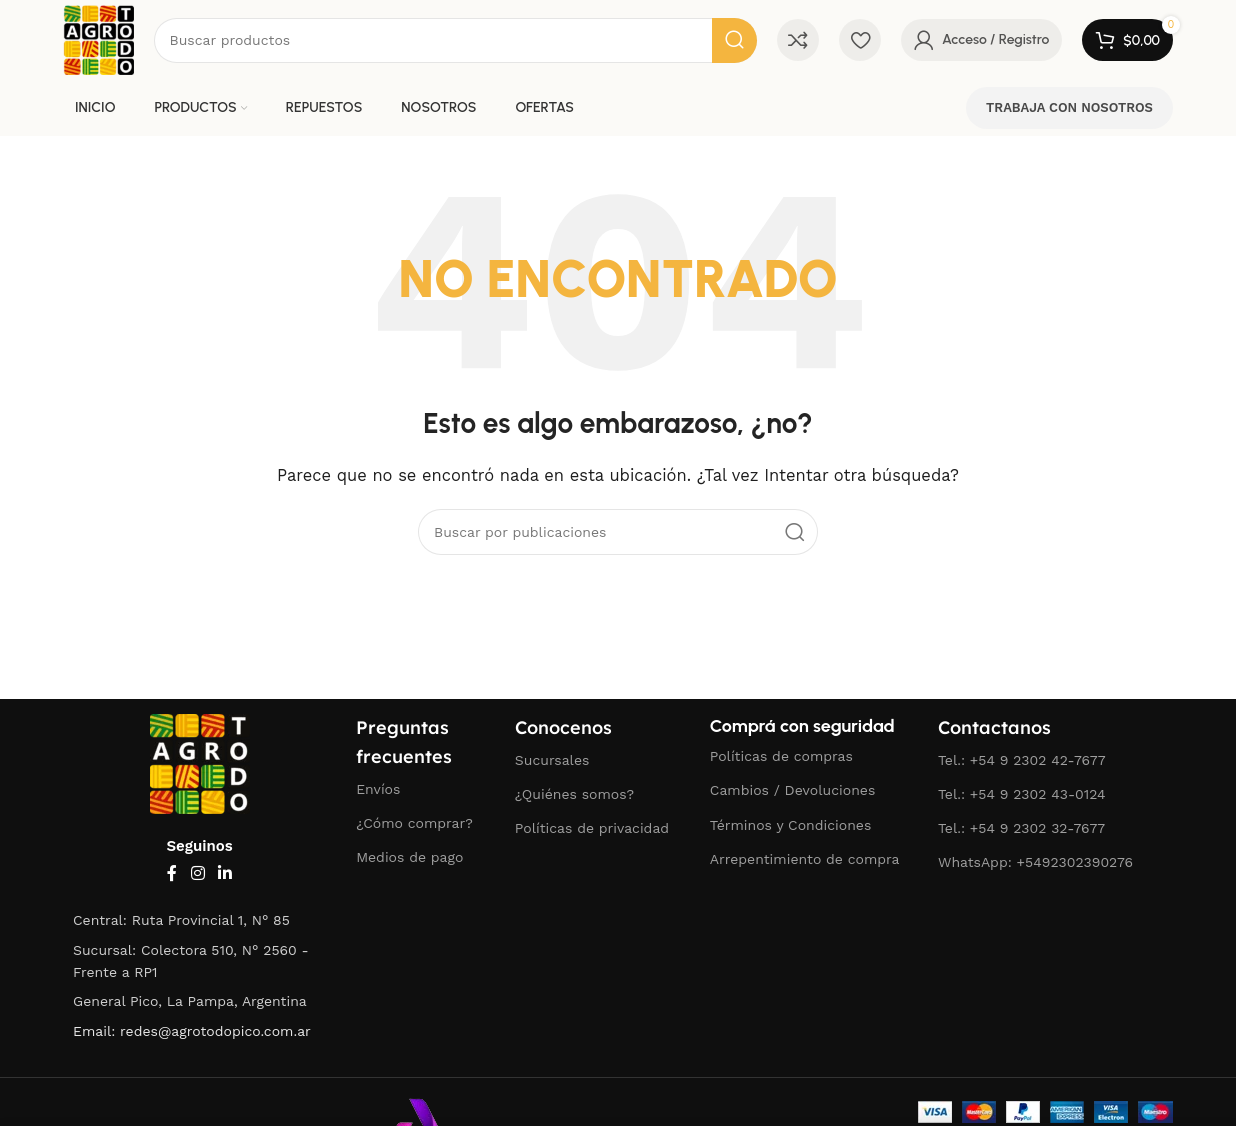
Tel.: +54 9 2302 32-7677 (1021, 828)
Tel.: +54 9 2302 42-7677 (1022, 760)
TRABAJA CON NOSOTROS (1069, 107)
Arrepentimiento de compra (805, 859)
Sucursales (552, 760)
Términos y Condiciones (791, 825)
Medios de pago (409, 857)
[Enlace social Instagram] (197, 873)
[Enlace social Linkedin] (225, 873)
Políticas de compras (781, 756)
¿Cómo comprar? (414, 823)
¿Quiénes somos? (574, 794)
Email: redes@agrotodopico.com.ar (192, 1031)
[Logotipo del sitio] (98, 39)
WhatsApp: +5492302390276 (1035, 862)
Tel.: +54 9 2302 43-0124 (1022, 794)
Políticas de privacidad (592, 828)
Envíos (378, 789)
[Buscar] (455, 40)
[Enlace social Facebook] (172, 873)
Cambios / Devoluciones (792, 790)
